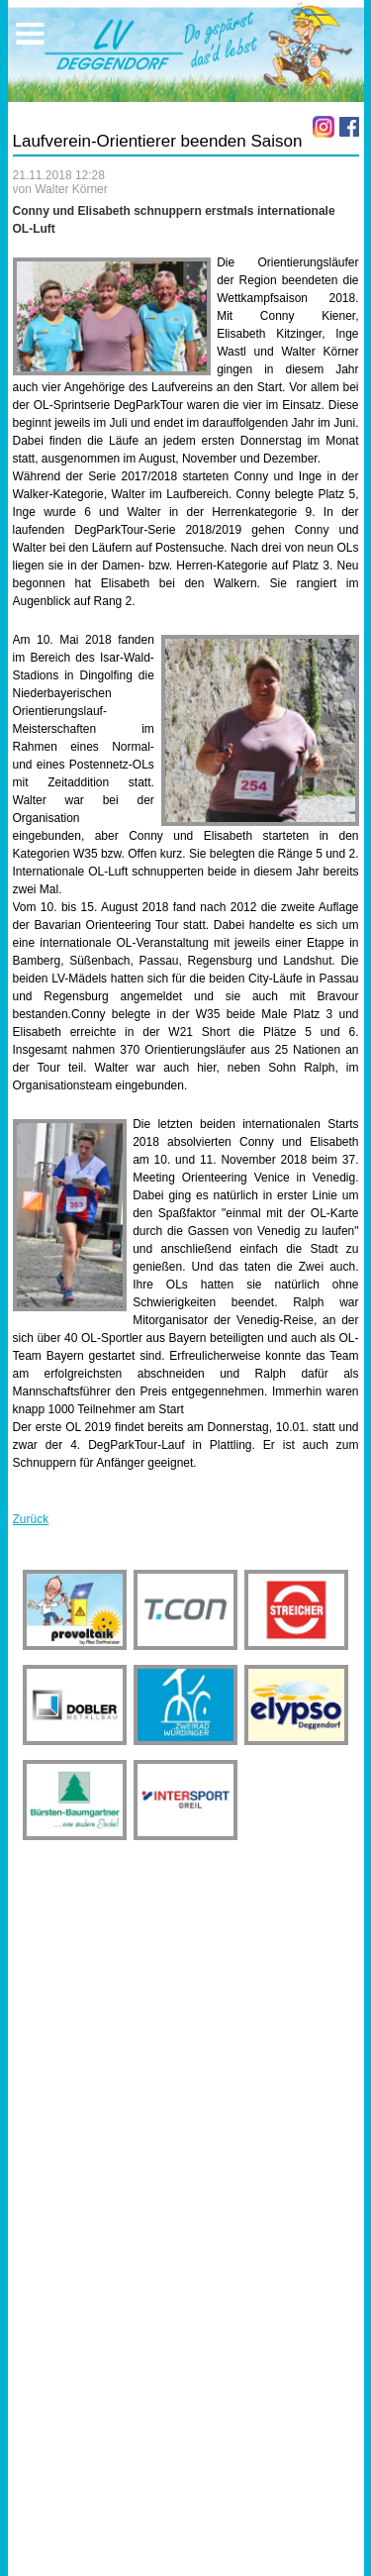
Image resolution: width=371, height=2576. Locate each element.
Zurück (31, 1519)
